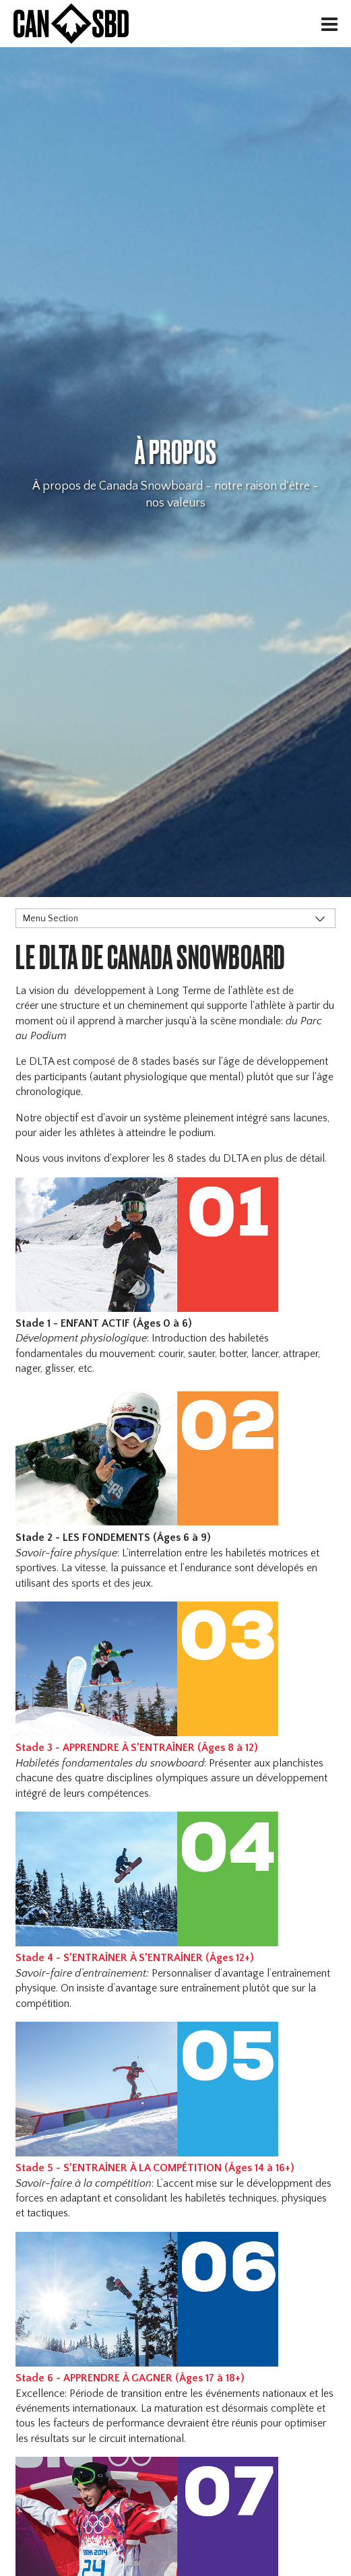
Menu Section (50, 918)
